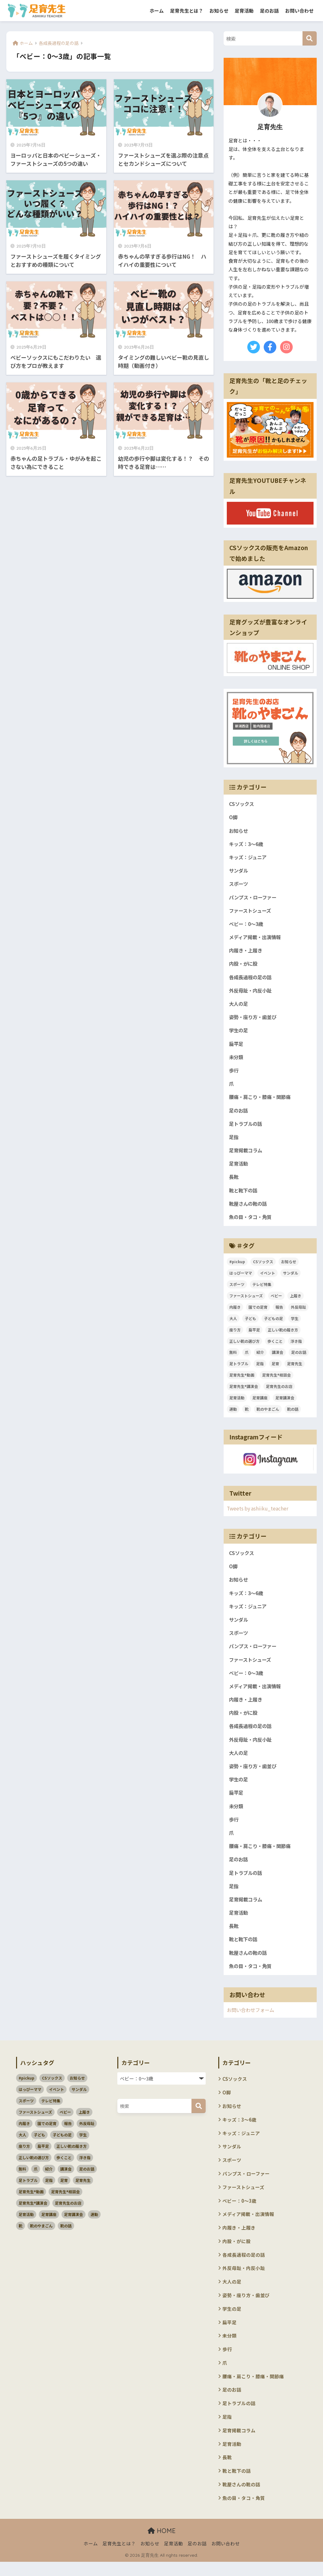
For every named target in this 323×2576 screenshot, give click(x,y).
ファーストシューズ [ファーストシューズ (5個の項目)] (246, 1300)
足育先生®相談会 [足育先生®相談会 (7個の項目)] (276, 1380)
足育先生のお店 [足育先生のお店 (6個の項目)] (279, 1391)
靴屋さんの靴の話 (249, 1208)
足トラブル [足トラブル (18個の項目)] (238, 1369)
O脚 (233, 817)
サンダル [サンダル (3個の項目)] (290, 1278)
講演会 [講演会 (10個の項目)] (277, 1357)
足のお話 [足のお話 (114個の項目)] (298, 1357)
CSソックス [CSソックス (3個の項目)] (263, 1266)
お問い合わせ (299, 10)
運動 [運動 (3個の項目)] (233, 1414)
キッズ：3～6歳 (247, 844)
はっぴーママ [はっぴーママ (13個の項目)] (240, 1278)
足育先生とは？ (186, 10)
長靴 (234, 1181)
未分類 (236, 1060)
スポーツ (239, 884)
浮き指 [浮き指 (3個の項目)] (296, 1346)
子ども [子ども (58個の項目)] (250, 1323)
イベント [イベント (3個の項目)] (267, 1278)
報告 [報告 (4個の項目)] (279, 1312)
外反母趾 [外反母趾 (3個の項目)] (298, 1312)
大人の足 (239, 1006)
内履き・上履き (246, 952)
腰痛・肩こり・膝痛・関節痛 (262, 1100)
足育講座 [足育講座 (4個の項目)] (259, 1403)
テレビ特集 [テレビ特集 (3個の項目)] (261, 1289)
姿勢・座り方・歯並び (254, 1019)
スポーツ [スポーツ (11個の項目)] (236, 1289)
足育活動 (244, 10)
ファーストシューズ (251, 911)
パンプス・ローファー (254, 898)
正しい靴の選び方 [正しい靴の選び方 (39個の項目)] (244, 1346)
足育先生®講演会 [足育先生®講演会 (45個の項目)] (243, 1391)
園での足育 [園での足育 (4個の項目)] (258, 1312)
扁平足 (236, 1046)
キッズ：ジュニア (249, 857)
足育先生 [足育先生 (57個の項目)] (294, 1369)
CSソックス (242, 803)
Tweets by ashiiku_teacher (258, 1513)
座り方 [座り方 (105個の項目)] (235, 1334)
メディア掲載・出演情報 (256, 938)
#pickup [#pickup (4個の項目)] (237, 1266)
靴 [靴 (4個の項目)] (247, 1414)
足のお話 (269, 10)
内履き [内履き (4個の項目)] (235, 1312)
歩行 (234, 1073)
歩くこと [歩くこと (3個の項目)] (275, 1346)
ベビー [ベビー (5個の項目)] (276, 1300)
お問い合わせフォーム (252, 2019)
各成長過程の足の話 (251, 978)
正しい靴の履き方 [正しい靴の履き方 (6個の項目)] (283, 1334)
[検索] (309, 38)
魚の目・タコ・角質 (251, 1221)
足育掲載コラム (246, 1154)
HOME (162, 2545)
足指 (234, 1140)
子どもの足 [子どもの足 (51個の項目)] (273, 1323)
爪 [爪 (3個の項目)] (247, 1357)
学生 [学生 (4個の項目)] (294, 1323)
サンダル (239, 871)
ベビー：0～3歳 (247, 925)
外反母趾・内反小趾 (251, 992)
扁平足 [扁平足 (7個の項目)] (254, 1334)
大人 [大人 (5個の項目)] (233, 1323)
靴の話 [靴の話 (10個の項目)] (292, 1414)
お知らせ (218, 10)
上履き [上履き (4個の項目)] (295, 1300)
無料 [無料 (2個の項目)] (233, 1357)
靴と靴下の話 (244, 1194)
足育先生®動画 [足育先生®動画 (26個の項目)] (241, 1380)
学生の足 (239, 1032)
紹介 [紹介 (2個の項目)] (260, 1357)
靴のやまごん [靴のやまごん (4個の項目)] (267, 1414)
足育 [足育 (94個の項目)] (275, 1369)
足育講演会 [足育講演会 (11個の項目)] (284, 1403)
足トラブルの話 (246, 1127)
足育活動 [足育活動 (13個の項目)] (236, 1403)
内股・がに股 (244, 965)
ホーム (157, 10)
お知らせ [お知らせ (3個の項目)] (288, 1266)
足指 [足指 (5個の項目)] (260, 1369)
